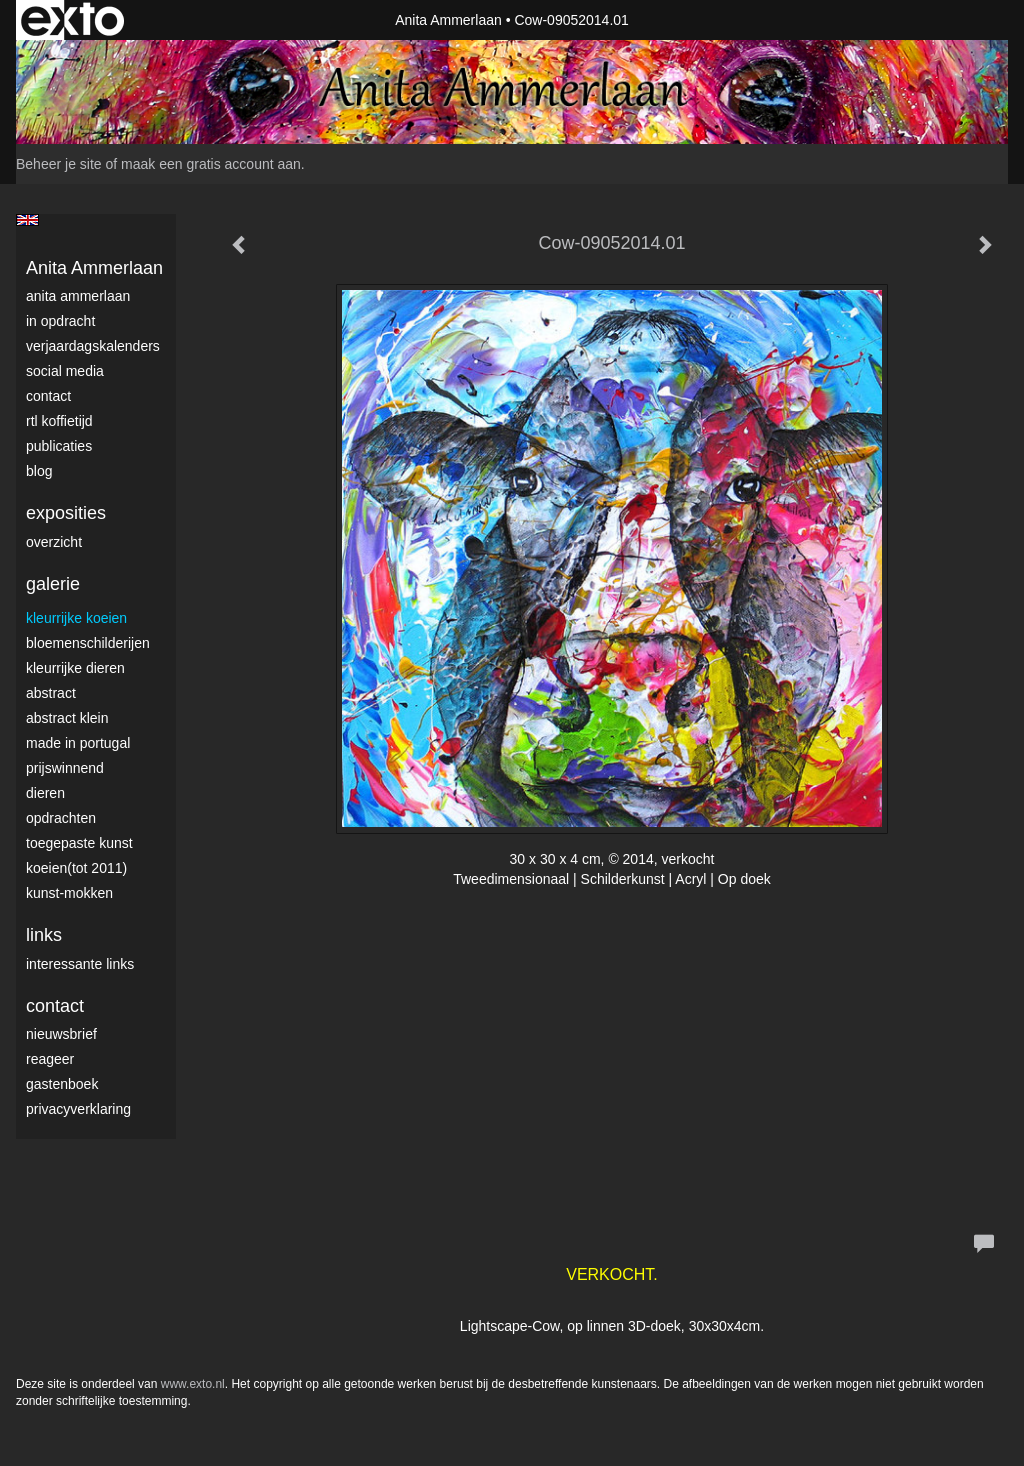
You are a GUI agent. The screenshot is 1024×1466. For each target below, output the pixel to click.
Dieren (45, 793)
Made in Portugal (78, 743)
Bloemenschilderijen (88, 643)
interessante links (80, 964)
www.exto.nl (193, 1384)
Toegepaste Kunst (79, 843)
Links (44, 935)
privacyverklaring (78, 1109)
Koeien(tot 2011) (76, 868)
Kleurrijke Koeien (76, 618)
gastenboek (62, 1084)
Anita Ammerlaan (448, 20)
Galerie (53, 584)
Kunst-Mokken (69, 893)
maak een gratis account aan (211, 164)
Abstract (51, 693)
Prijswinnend (65, 768)
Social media (65, 371)
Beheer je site (59, 164)
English (27, 220)
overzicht (54, 542)
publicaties (59, 446)
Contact (48, 396)
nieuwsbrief (61, 1034)
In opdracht (60, 321)
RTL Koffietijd (59, 421)
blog (39, 471)
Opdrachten (61, 818)
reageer (50, 1059)
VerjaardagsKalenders (93, 346)
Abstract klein (67, 718)
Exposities (66, 513)
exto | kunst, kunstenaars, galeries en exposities (72, 20)
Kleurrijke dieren (75, 668)
